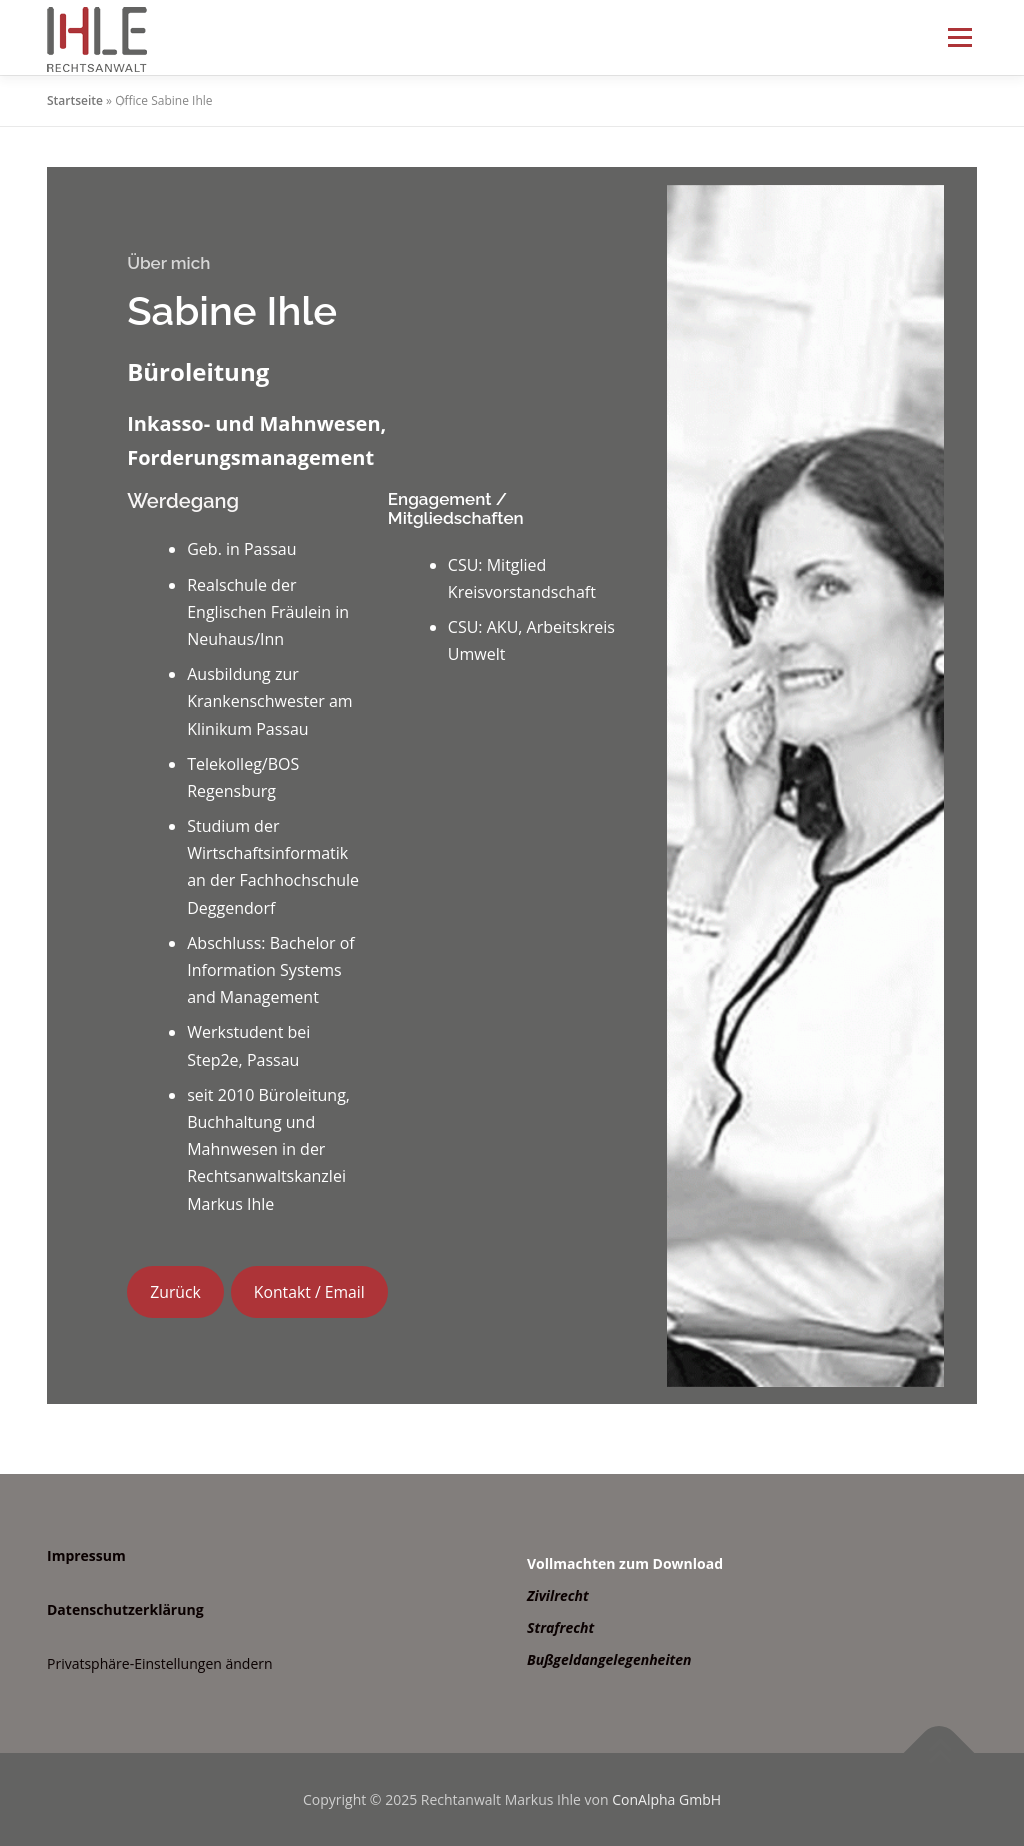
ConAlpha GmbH (666, 1799)
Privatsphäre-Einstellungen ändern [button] (160, 1663)
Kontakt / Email (309, 1292)
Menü (959, 37)
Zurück (175, 1292)
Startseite (75, 100)
